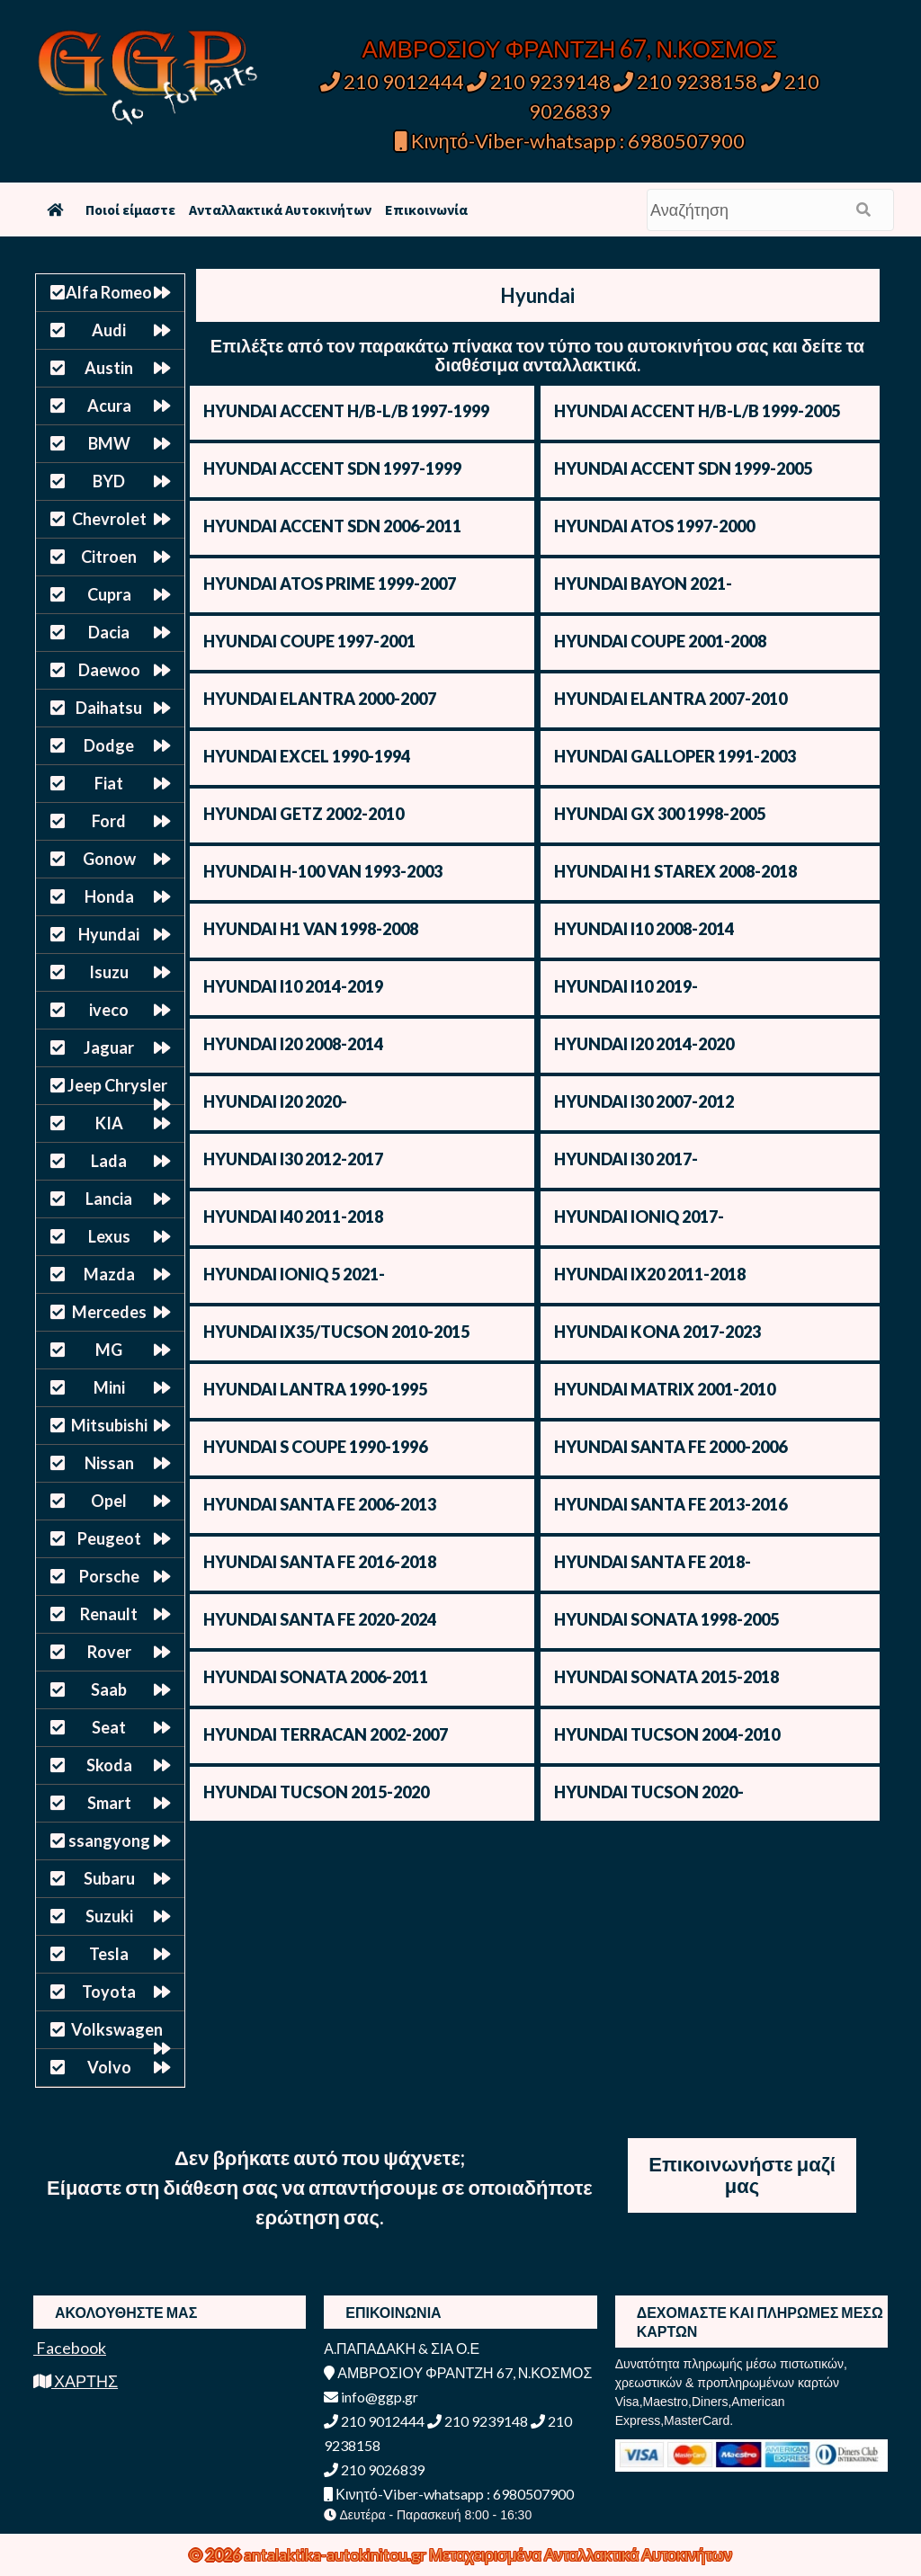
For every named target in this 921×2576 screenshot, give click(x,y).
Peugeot (109, 1538)
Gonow (109, 859)
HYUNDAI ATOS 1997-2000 (654, 526)
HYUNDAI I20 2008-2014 (293, 1044)
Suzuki (109, 1916)
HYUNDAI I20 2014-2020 (644, 1044)
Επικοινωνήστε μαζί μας (742, 2174)
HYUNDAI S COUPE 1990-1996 (315, 1447)
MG (108, 1349)
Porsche (109, 1576)
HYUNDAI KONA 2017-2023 (657, 1331)
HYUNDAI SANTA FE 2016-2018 (319, 1562)
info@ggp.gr (371, 2396)
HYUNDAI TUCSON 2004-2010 (667, 1734)
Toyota (109, 1991)
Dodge (109, 745)
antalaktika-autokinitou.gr (336, 2554)
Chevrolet (109, 519)
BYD (109, 481)
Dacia (109, 632)
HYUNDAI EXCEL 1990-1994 (306, 756)
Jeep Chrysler (117, 1085)
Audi (109, 330)
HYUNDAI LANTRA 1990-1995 (315, 1389)
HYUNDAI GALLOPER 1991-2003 (675, 756)
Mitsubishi (109, 1425)
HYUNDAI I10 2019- (626, 986)
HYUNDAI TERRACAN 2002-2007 (325, 1734)
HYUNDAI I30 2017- (626, 1159)
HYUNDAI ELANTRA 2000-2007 (319, 699)
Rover (109, 1652)
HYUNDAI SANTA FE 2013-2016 (670, 1504)
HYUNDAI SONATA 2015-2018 (666, 1677)
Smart (109, 1803)
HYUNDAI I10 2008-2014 (644, 929)
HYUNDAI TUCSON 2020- (649, 1792)
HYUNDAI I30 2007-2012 (644, 1101)
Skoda (109, 1765)
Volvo (109, 2067)
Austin (109, 368)
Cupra (109, 594)
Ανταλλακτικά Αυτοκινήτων (280, 209)
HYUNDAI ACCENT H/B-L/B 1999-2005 (697, 411)
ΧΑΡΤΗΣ (75, 2381)
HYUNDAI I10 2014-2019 (293, 986)
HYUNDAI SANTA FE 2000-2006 (670, 1447)
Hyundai (108, 934)
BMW (109, 443)
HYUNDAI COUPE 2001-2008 (660, 641)
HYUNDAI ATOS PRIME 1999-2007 (329, 583)
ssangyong (109, 1840)
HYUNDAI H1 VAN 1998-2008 (310, 929)
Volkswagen (117, 2029)
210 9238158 (687, 81)
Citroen (109, 556)
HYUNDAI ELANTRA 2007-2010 (670, 699)
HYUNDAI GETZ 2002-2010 (303, 814)
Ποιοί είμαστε (130, 209)
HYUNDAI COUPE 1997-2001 (309, 641)
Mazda (109, 1274)
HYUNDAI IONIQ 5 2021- (294, 1274)
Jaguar (109, 1047)
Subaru (109, 1878)
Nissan (109, 1463)
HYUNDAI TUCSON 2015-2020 (316, 1792)
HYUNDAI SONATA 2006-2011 (315, 1677)
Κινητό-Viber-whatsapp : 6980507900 (570, 141)
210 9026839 (374, 2469)
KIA (109, 1123)
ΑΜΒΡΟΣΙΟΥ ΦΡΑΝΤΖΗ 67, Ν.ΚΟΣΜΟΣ (569, 48)
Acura (109, 405)
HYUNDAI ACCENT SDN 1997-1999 (332, 468)
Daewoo (109, 670)
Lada (109, 1161)
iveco (109, 1010)
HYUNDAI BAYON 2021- (643, 583)
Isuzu (109, 972)
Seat (109, 1727)
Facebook (69, 2348)
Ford (109, 821)
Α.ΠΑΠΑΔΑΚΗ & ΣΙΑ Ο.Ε (401, 2348)
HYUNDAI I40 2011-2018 (293, 1216)
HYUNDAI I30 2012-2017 (293, 1159)
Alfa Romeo (109, 292)
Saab (109, 1689)
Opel (109, 1501)
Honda (109, 896)
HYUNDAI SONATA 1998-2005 (666, 1619)
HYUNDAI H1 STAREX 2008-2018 (675, 871)
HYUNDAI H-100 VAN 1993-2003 (323, 871)
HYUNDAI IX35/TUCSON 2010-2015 (336, 1331)
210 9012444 (392, 81)
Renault (109, 1614)
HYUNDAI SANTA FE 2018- (652, 1562)
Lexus (109, 1236)
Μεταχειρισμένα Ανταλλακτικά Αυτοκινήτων (580, 2554)
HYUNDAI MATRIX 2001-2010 (664, 1389)
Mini (109, 1387)
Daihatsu (109, 708)
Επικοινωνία (426, 209)
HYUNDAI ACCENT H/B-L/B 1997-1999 (346, 411)
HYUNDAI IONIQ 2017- (639, 1216)
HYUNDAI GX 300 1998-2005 (659, 814)
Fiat (108, 783)
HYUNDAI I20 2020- (275, 1101)
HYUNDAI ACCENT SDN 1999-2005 (683, 468)
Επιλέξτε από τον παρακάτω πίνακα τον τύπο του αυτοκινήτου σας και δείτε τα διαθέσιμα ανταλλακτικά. (537, 354)
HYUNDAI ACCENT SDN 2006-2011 (332, 526)
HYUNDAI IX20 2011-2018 (650, 1274)
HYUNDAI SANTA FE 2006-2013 (319, 1504)
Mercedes (109, 1312)
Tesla (109, 1954)
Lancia (108, 1198)
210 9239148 (539, 81)
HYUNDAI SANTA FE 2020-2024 (319, 1619)
